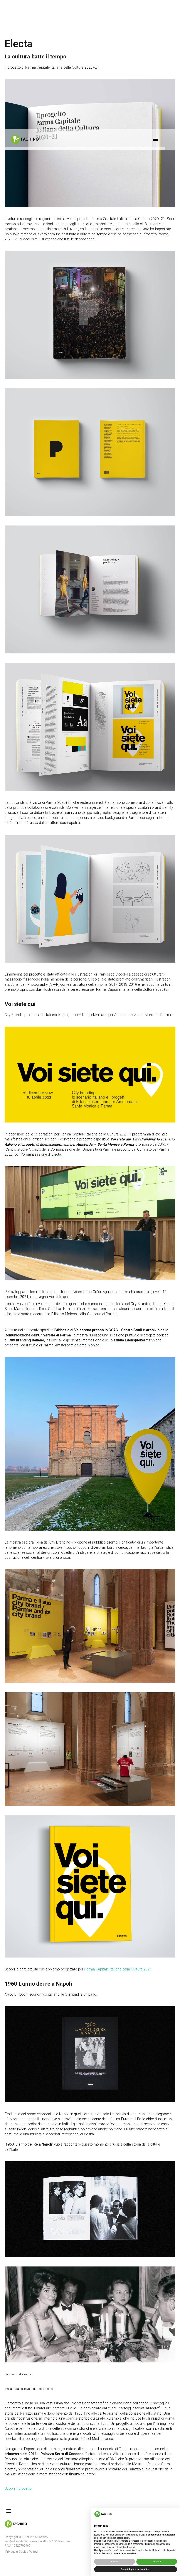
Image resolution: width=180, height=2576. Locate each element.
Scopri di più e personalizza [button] (135, 2569)
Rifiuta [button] (114, 2561)
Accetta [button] (157, 2561)
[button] (175, 2514)
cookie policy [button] (123, 2538)
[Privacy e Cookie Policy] (21, 2563)
